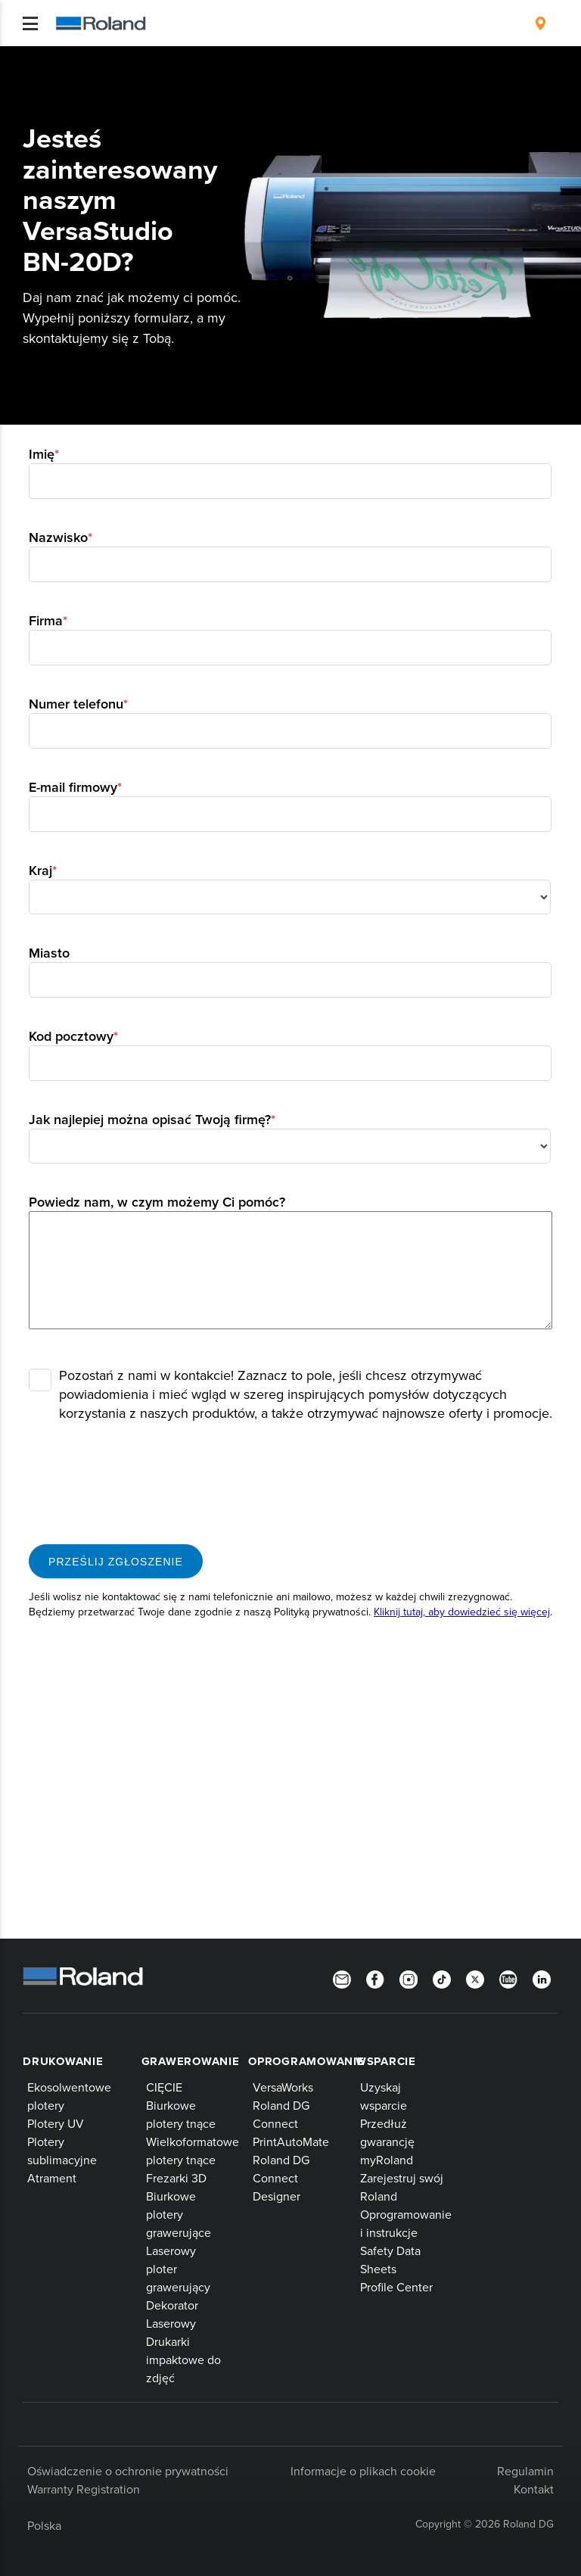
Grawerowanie (190, 2061)
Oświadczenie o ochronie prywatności (127, 2470)
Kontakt (534, 2489)
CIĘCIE (164, 2087)
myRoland (386, 2159)
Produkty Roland (81, 58)
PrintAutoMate (291, 2141)
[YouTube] (508, 1978)
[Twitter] (475, 1978)
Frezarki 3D (176, 2178)
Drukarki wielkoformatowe (184, 58)
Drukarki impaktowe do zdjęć (183, 2359)
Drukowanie (63, 2061)
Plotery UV (55, 2123)
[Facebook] (375, 1978)
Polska (44, 2525)
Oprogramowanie (306, 2061)
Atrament (51, 2178)
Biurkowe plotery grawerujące (178, 2214)
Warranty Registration (83, 2489)
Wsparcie (386, 2061)
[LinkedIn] (542, 1978)
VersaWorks (283, 2087)
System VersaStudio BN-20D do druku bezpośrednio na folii (374, 58)
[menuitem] (540, 23)
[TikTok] (442, 1978)
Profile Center (396, 2287)
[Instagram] (408, 1978)
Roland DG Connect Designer (281, 2177)
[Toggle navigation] (30, 23)
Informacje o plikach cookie (363, 2470)
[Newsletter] (342, 1978)
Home (27, 58)
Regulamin (525, 2470)
